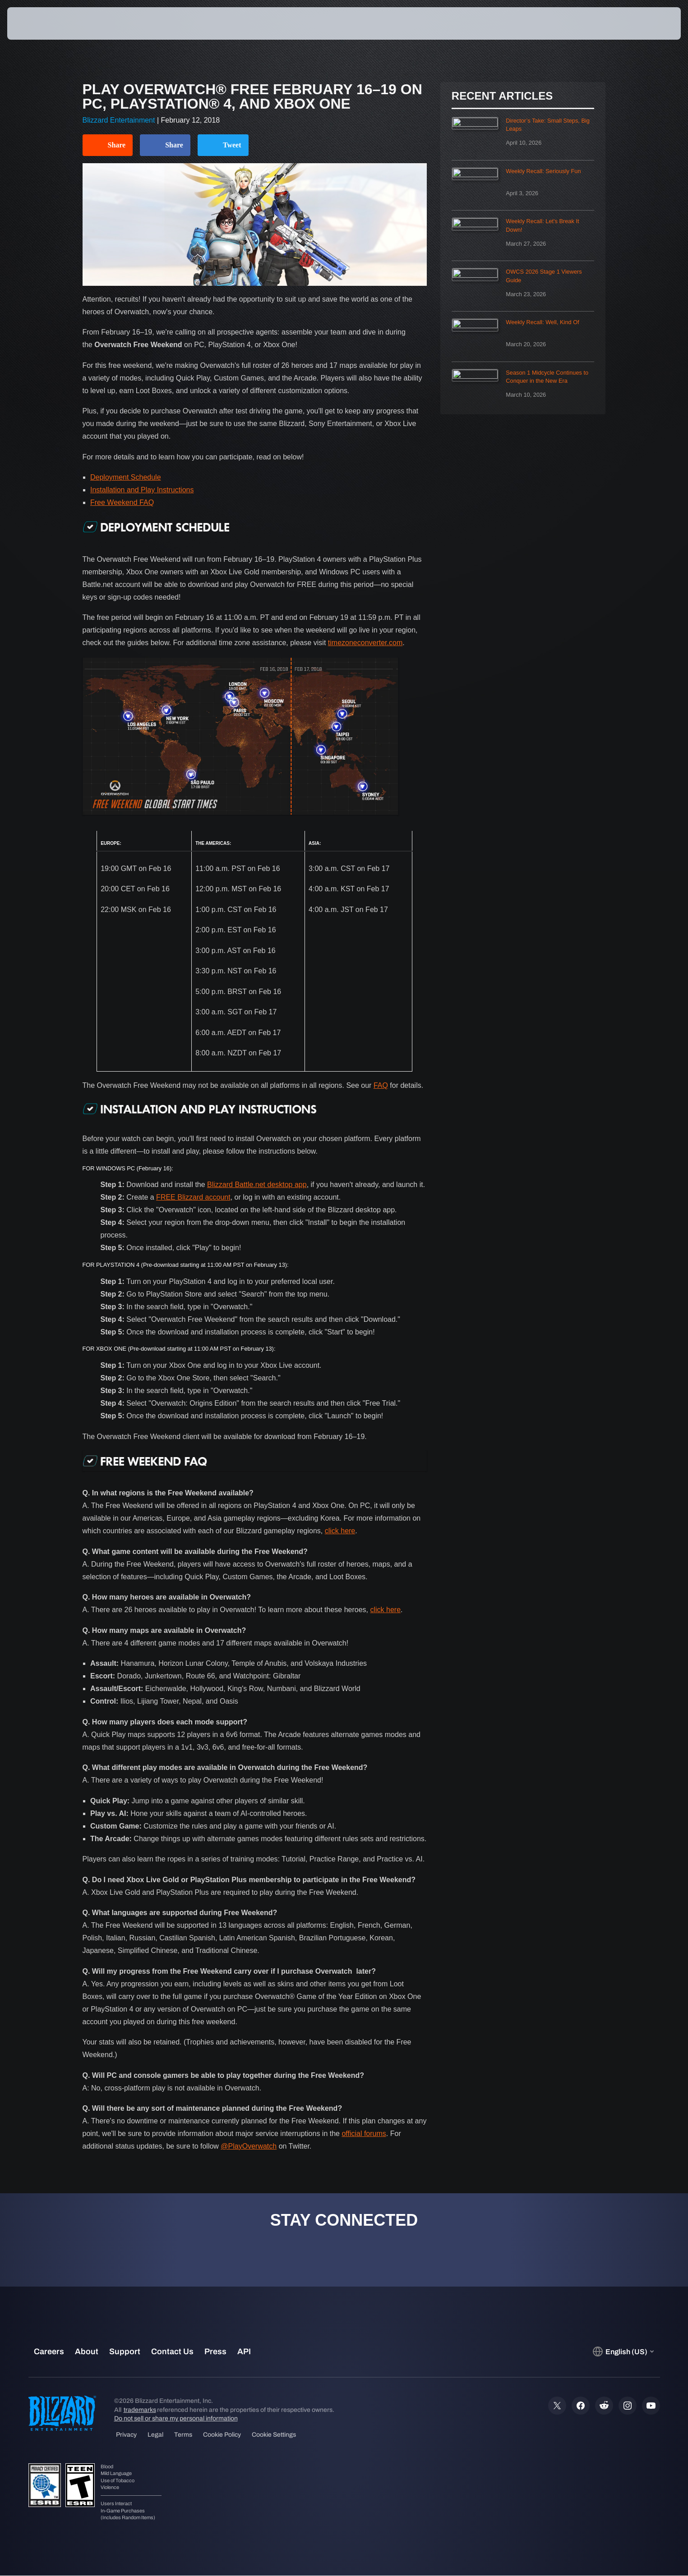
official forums (364, 2133)
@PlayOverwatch (249, 2146)
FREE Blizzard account (193, 1197)
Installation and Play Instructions (142, 490)
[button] (649, 23)
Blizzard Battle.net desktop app (257, 1184)
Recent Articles (502, 96)
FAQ (381, 1085)
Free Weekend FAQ (122, 502)
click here (340, 1531)
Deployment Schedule (125, 477)
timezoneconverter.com (365, 642)
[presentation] (40, 23)
